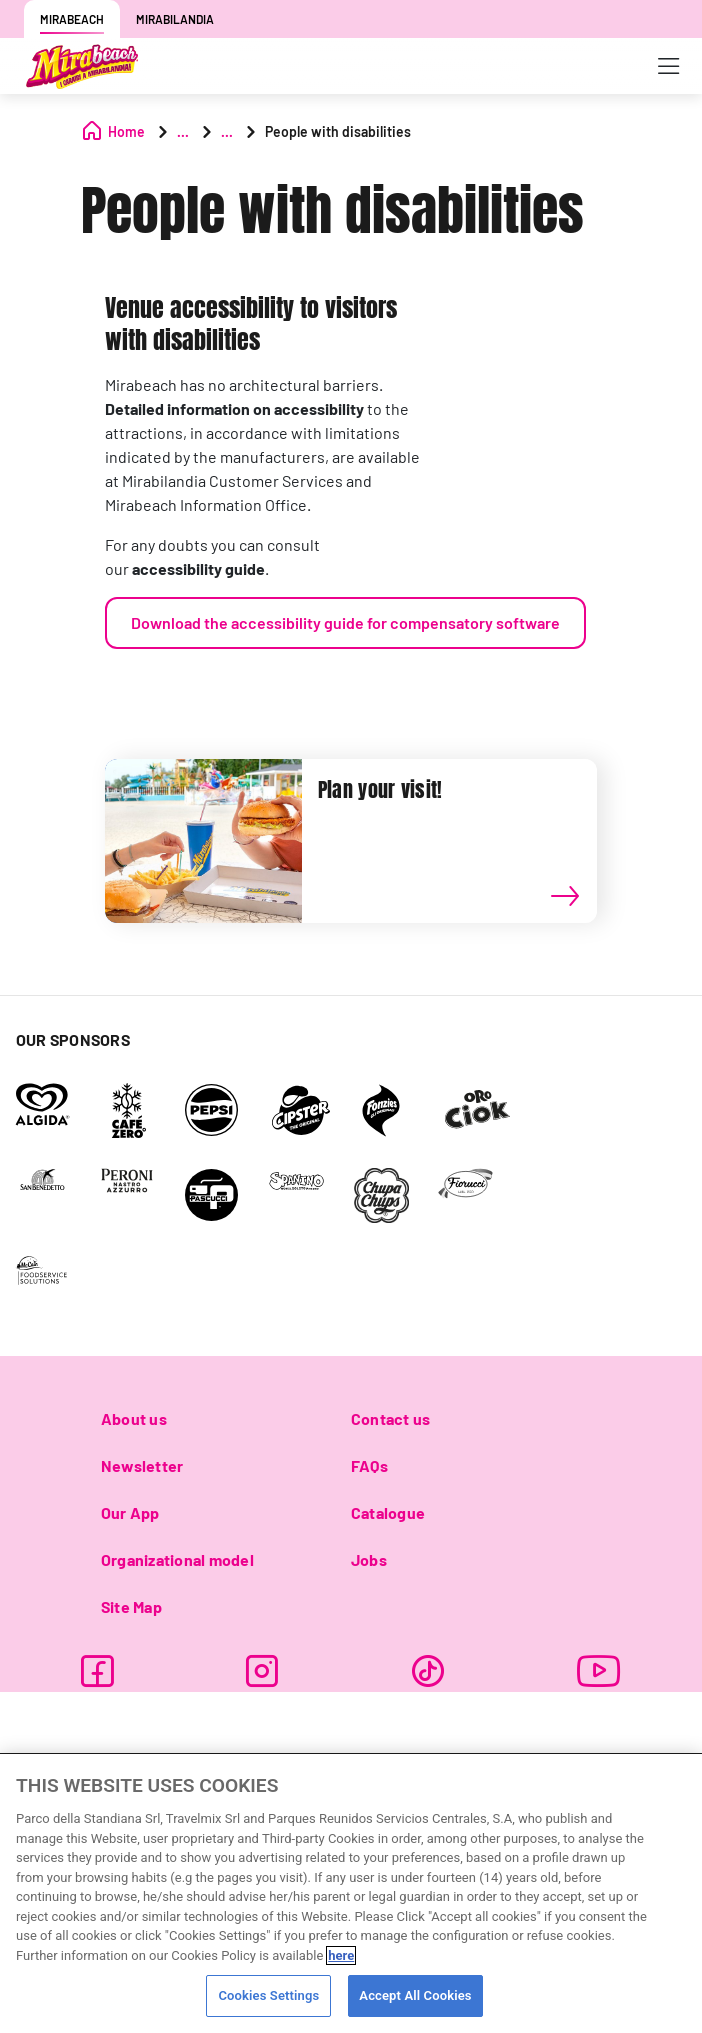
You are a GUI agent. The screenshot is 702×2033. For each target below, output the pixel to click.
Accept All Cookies (415, 1995)
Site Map (131, 1606)
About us (134, 1418)
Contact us (390, 1418)
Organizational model (177, 1559)
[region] (351, 1893)
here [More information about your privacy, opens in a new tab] (341, 1955)
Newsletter (142, 1465)
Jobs (369, 1559)
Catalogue (388, 1512)
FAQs (369, 1465)
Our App (130, 1512)
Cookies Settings (268, 1995)
